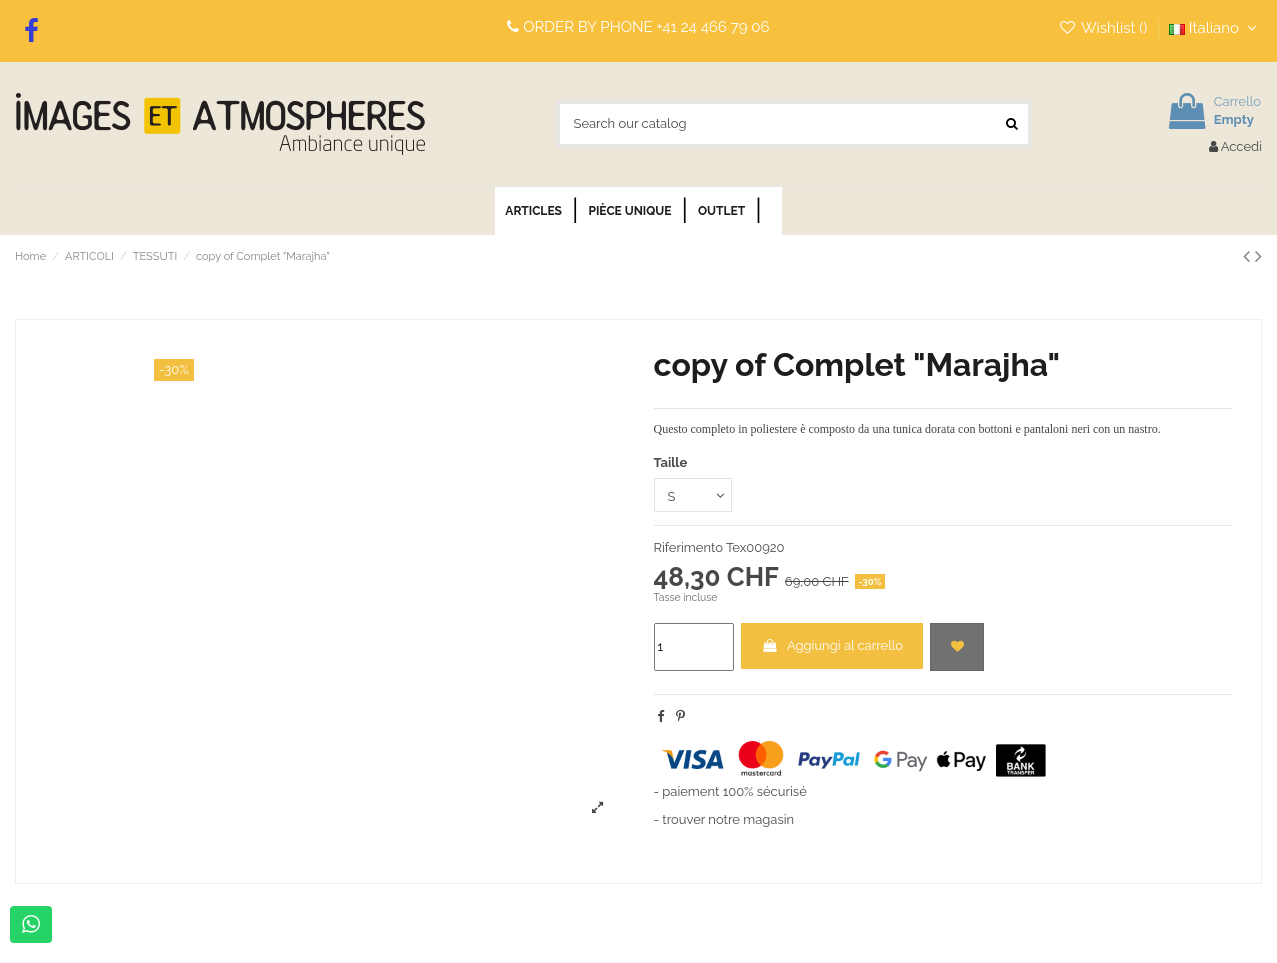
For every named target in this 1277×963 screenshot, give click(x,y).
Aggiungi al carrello (832, 645)
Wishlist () (1104, 28)
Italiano (1215, 28)
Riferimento (688, 547)
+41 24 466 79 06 (713, 27)
